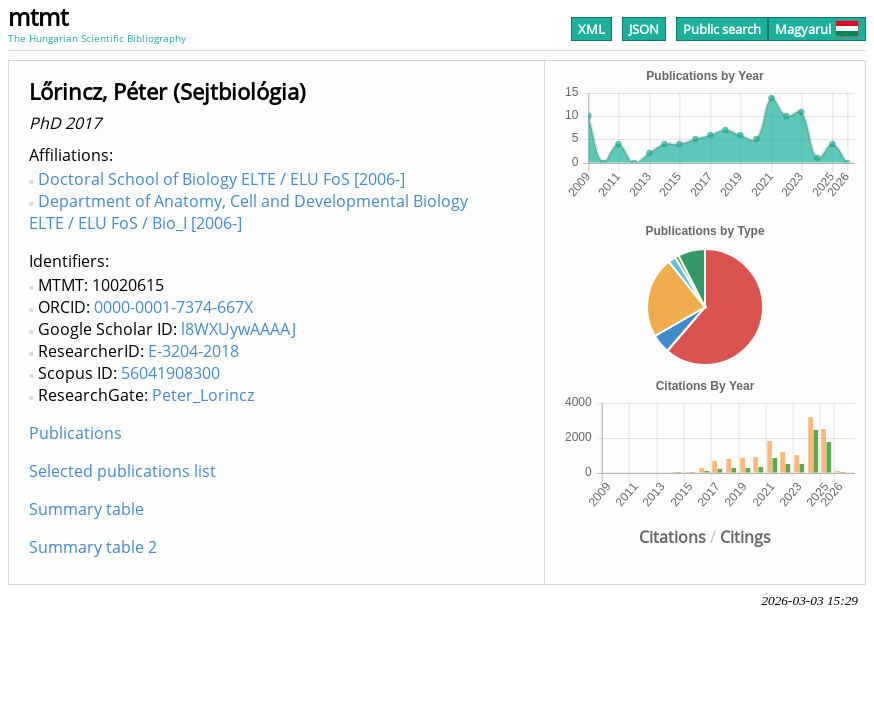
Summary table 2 (93, 547)
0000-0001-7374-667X (173, 307)
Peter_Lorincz (203, 395)
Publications (75, 433)
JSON (644, 29)
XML (591, 29)
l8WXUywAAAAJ (238, 329)
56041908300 (170, 373)
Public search (722, 29)
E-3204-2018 (193, 351)
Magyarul (817, 29)
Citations (672, 537)
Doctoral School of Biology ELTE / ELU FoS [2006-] (221, 179)
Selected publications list (122, 471)
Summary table (86, 509)
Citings (745, 537)
